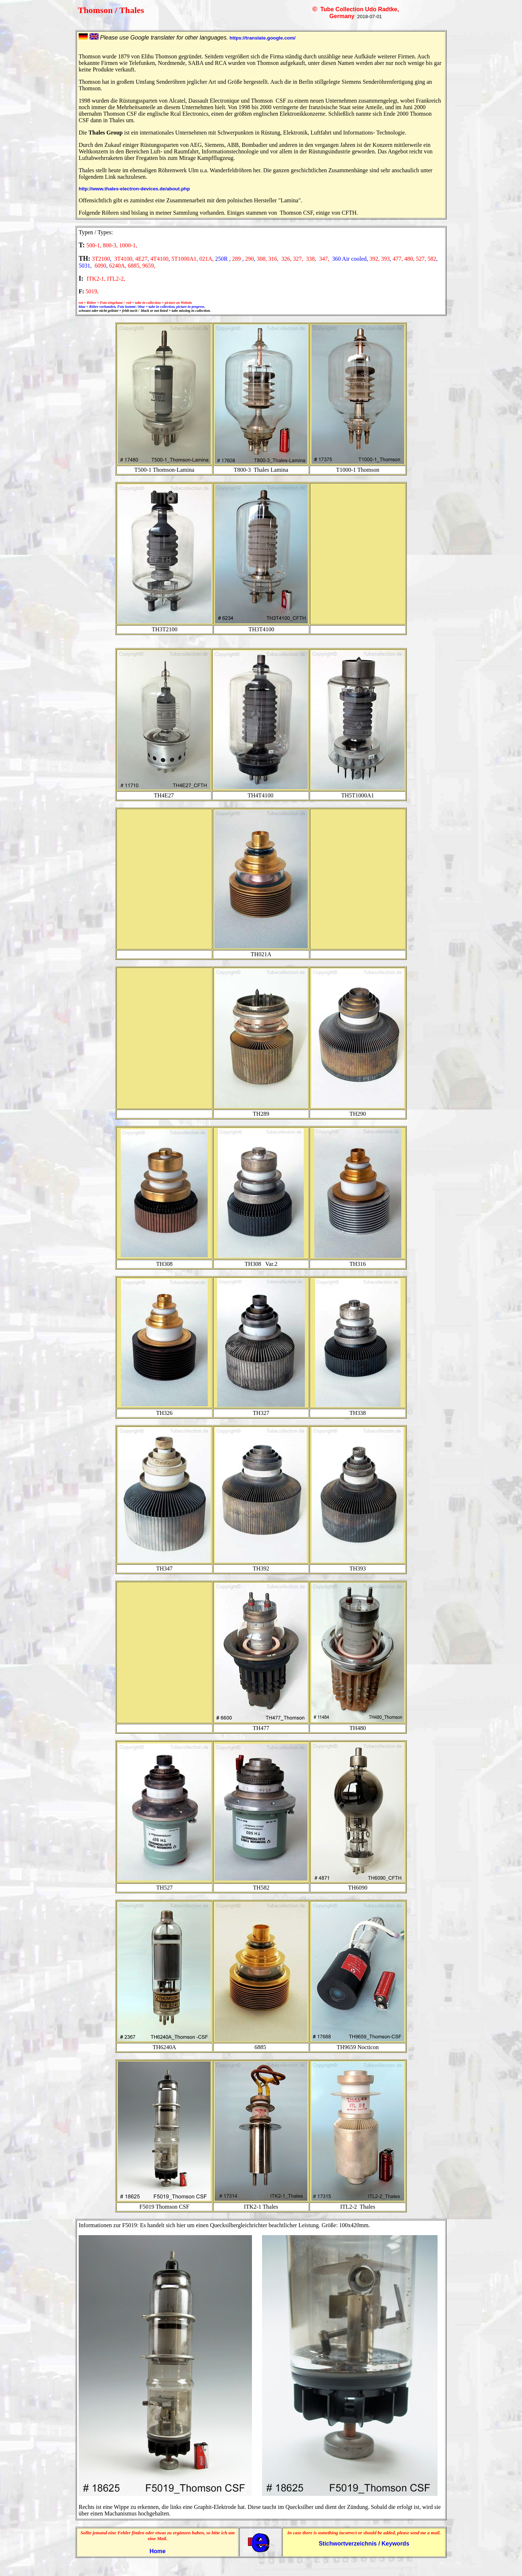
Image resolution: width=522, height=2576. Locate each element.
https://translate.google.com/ (262, 38)
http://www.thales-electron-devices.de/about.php (134, 188)
